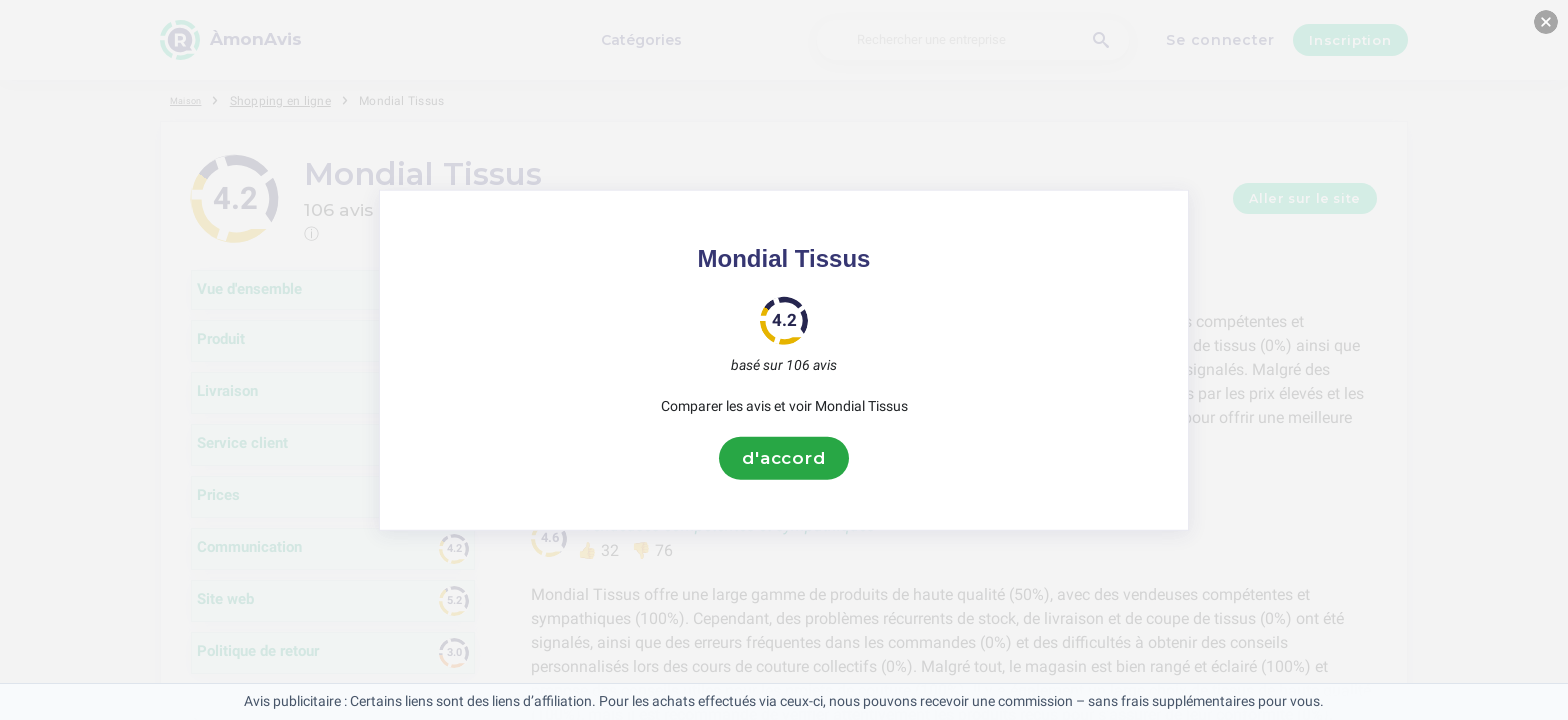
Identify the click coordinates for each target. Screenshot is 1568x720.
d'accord (784, 458)
